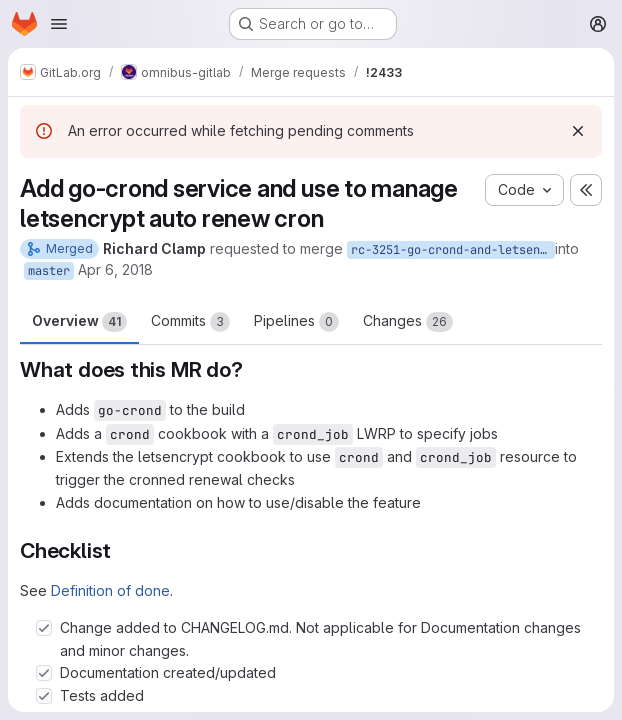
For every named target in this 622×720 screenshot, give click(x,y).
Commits (190, 322)
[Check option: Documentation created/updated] (44, 673)
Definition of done (110, 590)
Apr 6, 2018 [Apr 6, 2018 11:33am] (115, 269)
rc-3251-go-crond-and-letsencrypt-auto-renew (453, 250)
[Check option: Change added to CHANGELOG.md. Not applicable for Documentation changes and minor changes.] (44, 628)
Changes (408, 322)
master (49, 271)
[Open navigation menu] (59, 24)
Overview (79, 322)
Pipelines (296, 322)
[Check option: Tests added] (44, 696)
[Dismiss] (578, 131)
